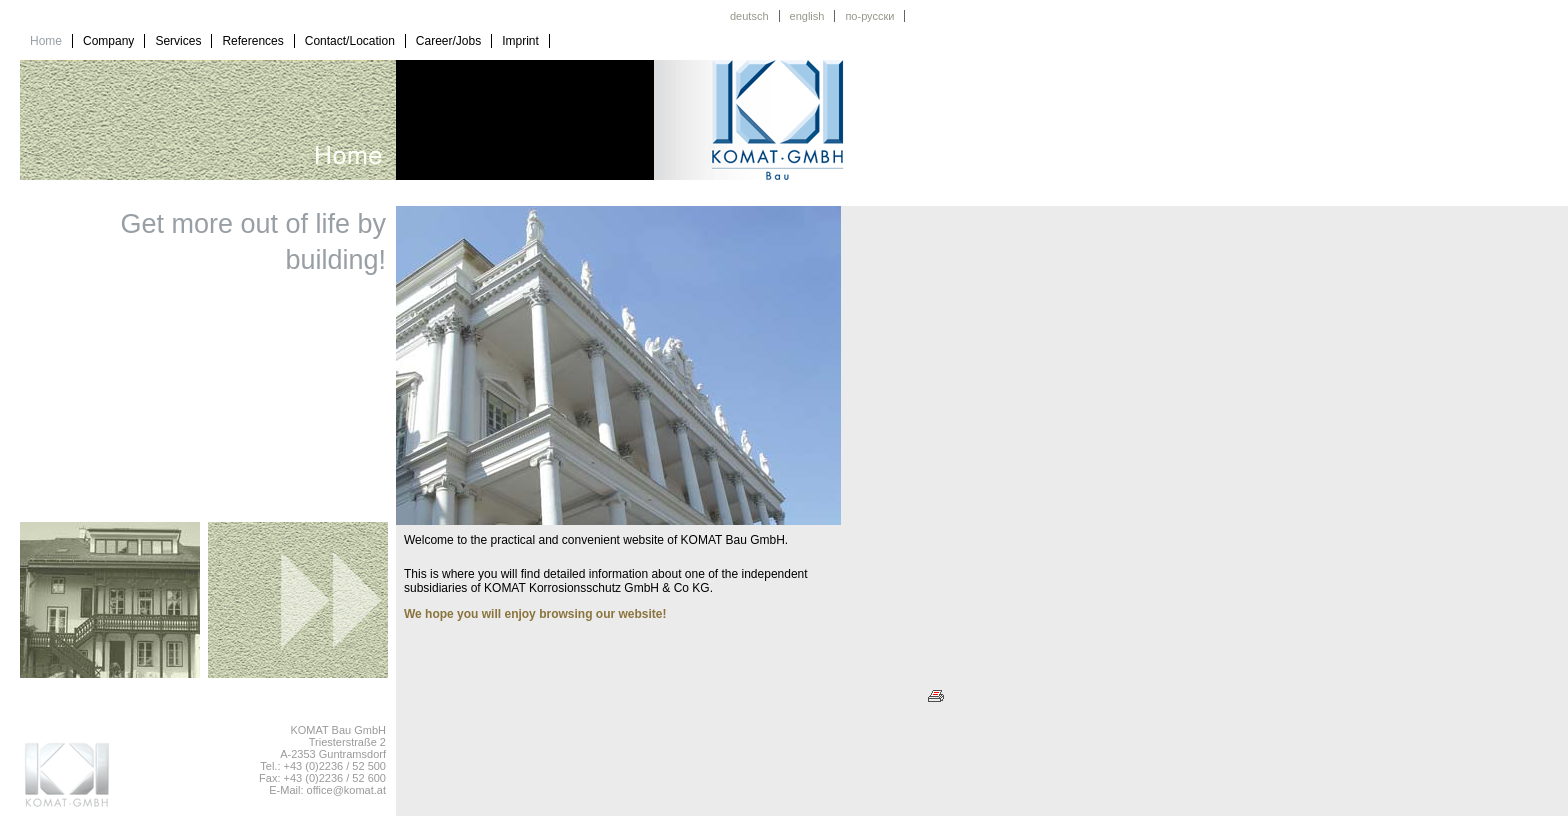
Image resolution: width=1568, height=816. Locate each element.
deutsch (749, 16)
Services (178, 41)
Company (108, 41)
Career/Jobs (448, 41)
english (807, 16)
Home (46, 41)
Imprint (520, 41)
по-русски (869, 16)
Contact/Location (350, 41)
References (252, 41)
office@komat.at (346, 790)
